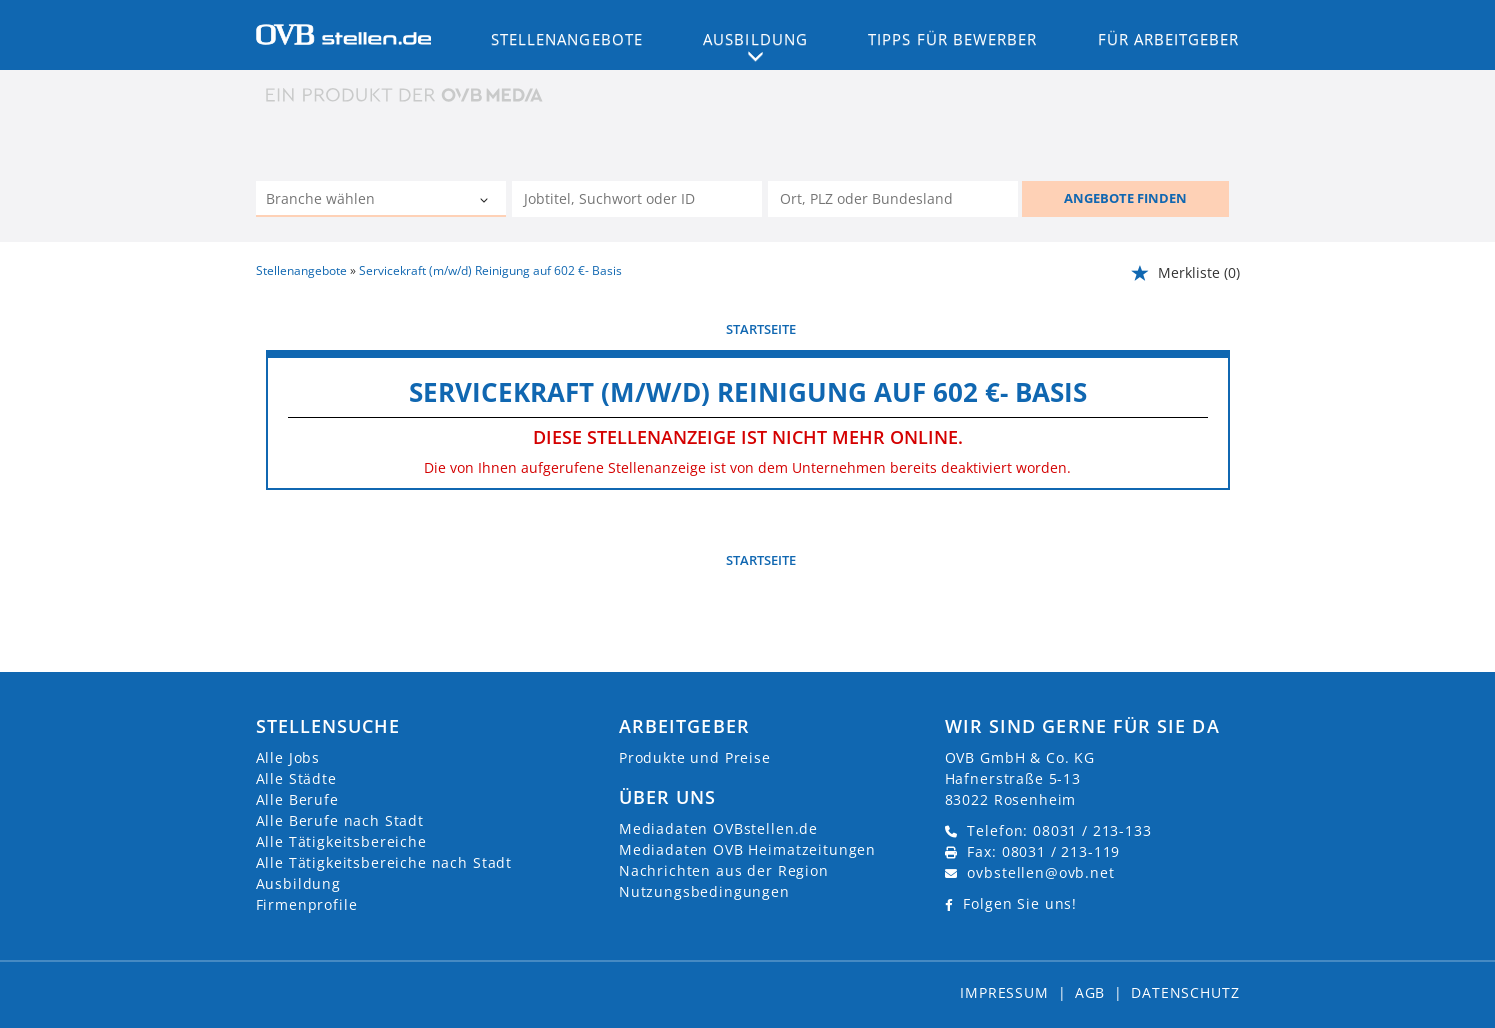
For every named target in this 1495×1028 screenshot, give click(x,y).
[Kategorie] (361, 201)
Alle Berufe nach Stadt (340, 820)
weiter (1207, 329)
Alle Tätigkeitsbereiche (341, 841)
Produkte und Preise (695, 757)
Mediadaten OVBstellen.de (718, 828)
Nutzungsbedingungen (704, 891)
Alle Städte (296, 778)
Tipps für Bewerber (952, 39)
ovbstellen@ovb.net (1040, 872)
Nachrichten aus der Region (724, 870)
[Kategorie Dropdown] (486, 201)
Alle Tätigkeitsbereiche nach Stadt (384, 862)
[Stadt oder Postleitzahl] (893, 199)
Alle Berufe (297, 799)
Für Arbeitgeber (1169, 39)
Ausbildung (298, 883)
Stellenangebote (567, 39)
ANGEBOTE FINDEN (1125, 198)
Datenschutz (1185, 992)
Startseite (761, 329)
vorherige (301, 329)
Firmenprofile (307, 904)
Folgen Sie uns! (1020, 903)
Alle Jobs (288, 757)
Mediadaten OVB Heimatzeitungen (747, 849)
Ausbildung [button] (755, 39)
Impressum (1004, 992)
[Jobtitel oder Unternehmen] (637, 199)
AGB (1090, 992)
